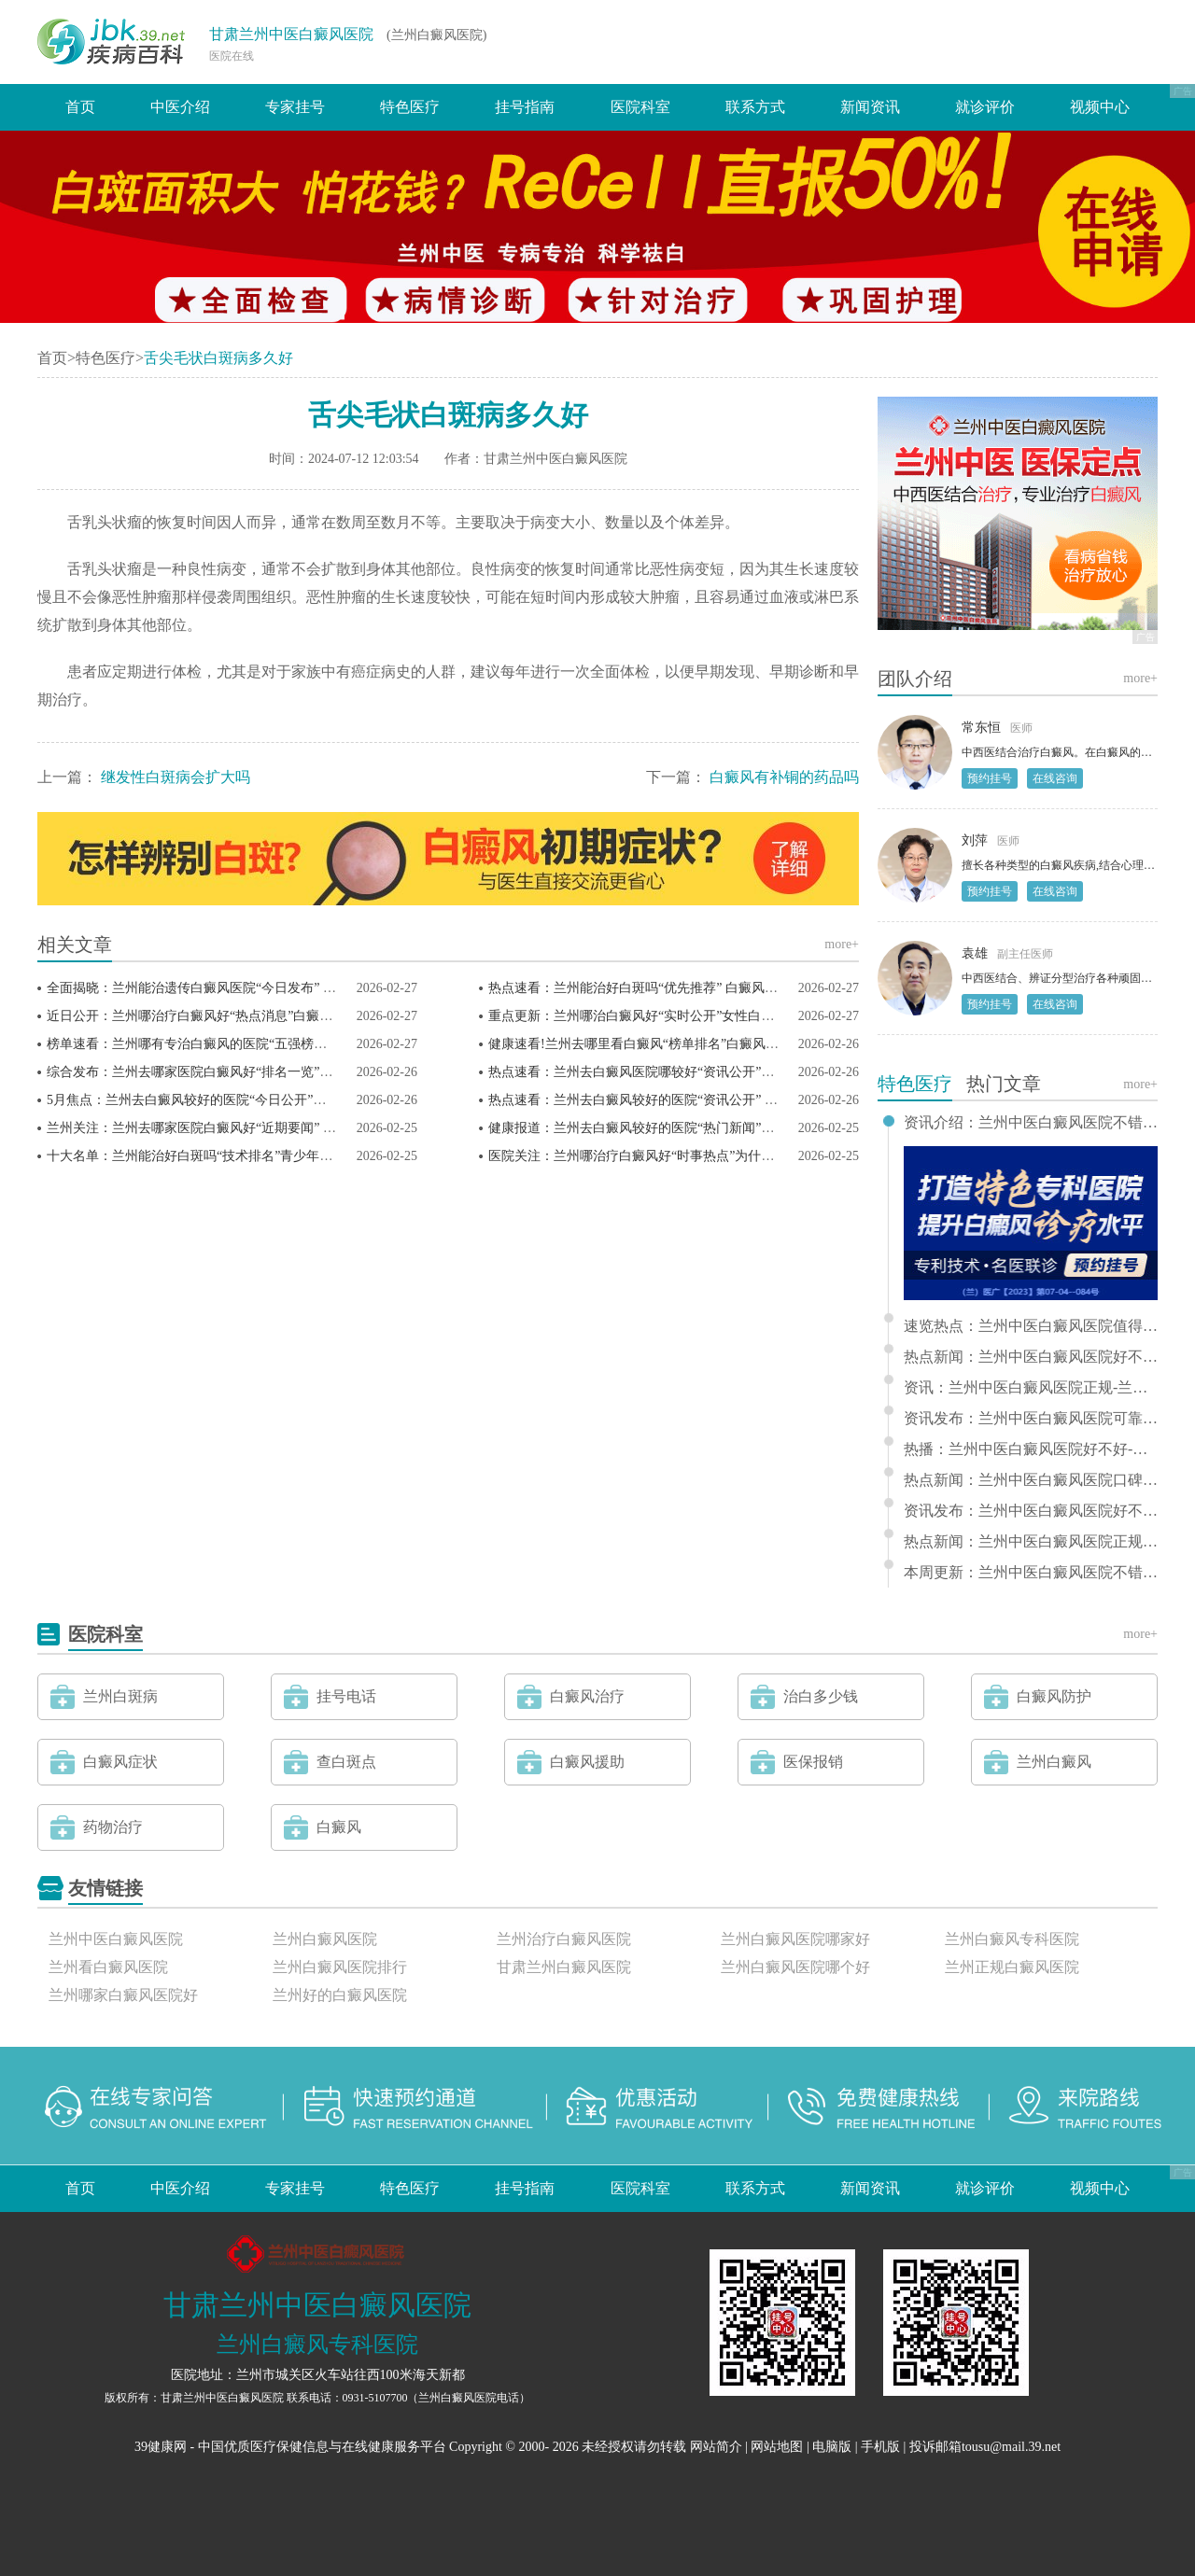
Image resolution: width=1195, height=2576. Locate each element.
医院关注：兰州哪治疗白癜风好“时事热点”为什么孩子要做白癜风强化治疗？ (709, 1156)
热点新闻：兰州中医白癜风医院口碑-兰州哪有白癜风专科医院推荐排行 (1031, 1480)
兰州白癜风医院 (325, 1939)
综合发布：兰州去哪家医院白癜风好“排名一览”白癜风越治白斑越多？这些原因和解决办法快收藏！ (333, 1072)
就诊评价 (985, 107)
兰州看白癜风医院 (108, 1967)
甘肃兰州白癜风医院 (564, 1967)
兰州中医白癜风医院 (116, 1939)
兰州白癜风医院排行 (340, 1967)
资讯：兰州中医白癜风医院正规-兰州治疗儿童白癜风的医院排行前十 (1031, 1387)
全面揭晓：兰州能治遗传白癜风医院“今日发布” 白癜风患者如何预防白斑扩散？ (276, 988)
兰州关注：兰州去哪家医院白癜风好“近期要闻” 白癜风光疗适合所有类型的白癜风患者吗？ (309, 1128)
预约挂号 (989, 778)
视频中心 (1100, 107)
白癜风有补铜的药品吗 (784, 777)
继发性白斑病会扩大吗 (175, 777)
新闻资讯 (870, 107)
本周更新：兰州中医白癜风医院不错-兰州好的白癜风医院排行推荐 (1031, 1572)
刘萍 (975, 840)
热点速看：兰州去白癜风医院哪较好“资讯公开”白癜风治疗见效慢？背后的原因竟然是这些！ (755, 1072)
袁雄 (975, 953)
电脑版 (831, 2447)
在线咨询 (1055, 778)
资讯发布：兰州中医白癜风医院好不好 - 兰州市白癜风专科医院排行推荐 (1031, 1511)
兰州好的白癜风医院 (340, 1995)
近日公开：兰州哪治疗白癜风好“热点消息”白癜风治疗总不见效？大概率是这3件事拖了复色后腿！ (330, 1016)
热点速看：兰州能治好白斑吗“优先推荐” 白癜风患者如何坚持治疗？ (685, 988)
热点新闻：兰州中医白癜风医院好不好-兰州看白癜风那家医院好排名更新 (1031, 1357)
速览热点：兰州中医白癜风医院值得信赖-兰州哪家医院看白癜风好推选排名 (1031, 1326)
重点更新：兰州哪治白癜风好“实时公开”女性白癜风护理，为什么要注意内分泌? (719, 1016)
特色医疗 (410, 107)
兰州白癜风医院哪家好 (795, 1939)
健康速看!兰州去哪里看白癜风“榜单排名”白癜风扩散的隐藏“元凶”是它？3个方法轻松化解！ (753, 1044)
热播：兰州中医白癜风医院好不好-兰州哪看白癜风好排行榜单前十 (1031, 1449)
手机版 (880, 2447)
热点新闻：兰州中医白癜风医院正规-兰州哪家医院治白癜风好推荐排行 (1031, 1541)
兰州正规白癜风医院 (1012, 1967)
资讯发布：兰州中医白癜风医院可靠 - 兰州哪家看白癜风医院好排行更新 (1031, 1418)
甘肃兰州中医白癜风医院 (291, 34)
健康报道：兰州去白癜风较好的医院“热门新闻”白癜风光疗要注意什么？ (696, 1128)
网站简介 (716, 2447)
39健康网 (160, 2447)
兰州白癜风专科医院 (1012, 1939)
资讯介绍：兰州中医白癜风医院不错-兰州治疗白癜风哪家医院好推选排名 (1031, 1122)
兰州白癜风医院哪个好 (795, 1967)
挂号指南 (525, 107)
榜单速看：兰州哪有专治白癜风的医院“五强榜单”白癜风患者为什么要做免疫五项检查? (297, 1044)
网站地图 (777, 2447)
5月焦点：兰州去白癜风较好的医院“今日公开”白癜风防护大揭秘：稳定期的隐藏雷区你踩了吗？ (323, 1100)
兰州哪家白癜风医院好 (123, 1995)
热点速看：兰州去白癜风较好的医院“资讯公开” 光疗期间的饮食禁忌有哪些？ (711, 1100)
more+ (841, 944)
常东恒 (981, 728)
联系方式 (755, 107)
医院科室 (640, 107)
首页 (80, 107)
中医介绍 (180, 107)
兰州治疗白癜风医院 (564, 1939)
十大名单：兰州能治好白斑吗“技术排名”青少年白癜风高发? (219, 1156)
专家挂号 (295, 107)
